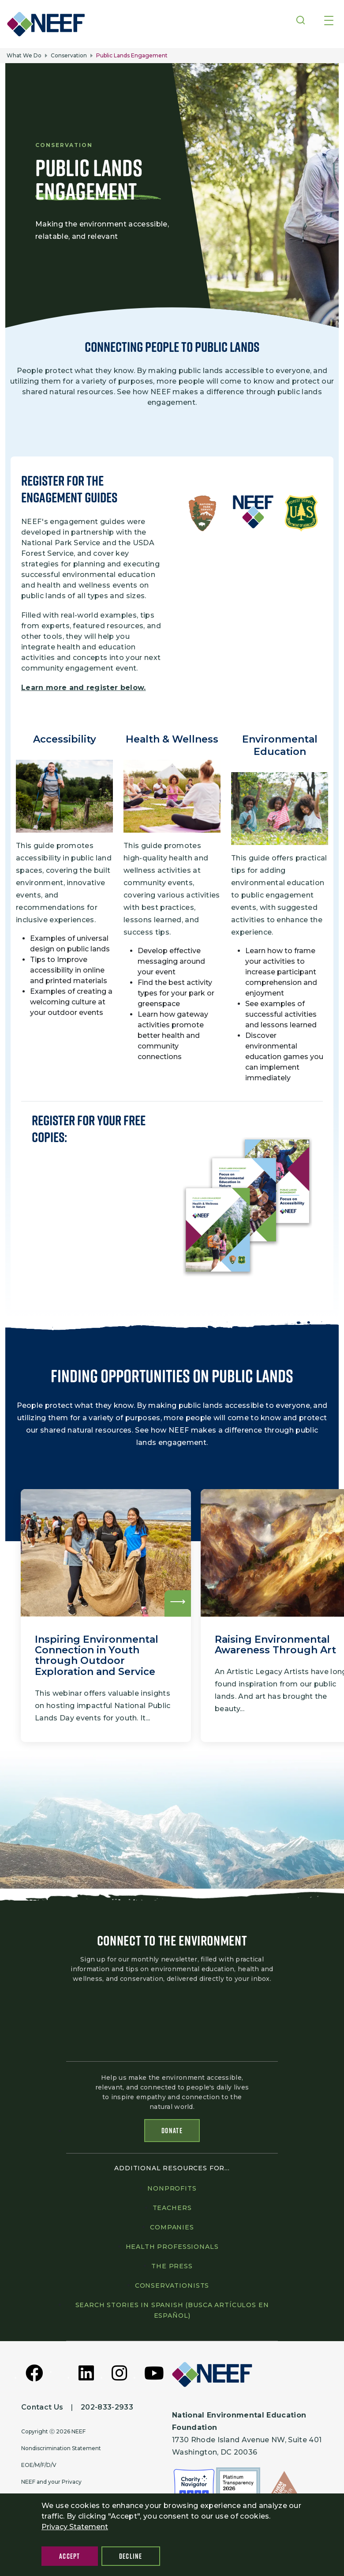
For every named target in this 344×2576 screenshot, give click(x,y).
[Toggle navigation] (329, 21)
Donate (172, 2130)
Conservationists (172, 2284)
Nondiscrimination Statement (61, 2447)
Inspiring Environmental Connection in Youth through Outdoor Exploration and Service (96, 1648)
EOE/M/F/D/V (38, 2464)
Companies (172, 2226)
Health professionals (172, 2245)
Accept (69, 2556)
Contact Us (42, 2406)
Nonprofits (171, 2187)
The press (172, 2265)
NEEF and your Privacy (51, 2481)
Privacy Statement (74, 2527)
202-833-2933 (107, 2406)
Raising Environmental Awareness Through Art (275, 1637)
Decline (130, 2556)
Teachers (172, 2206)
